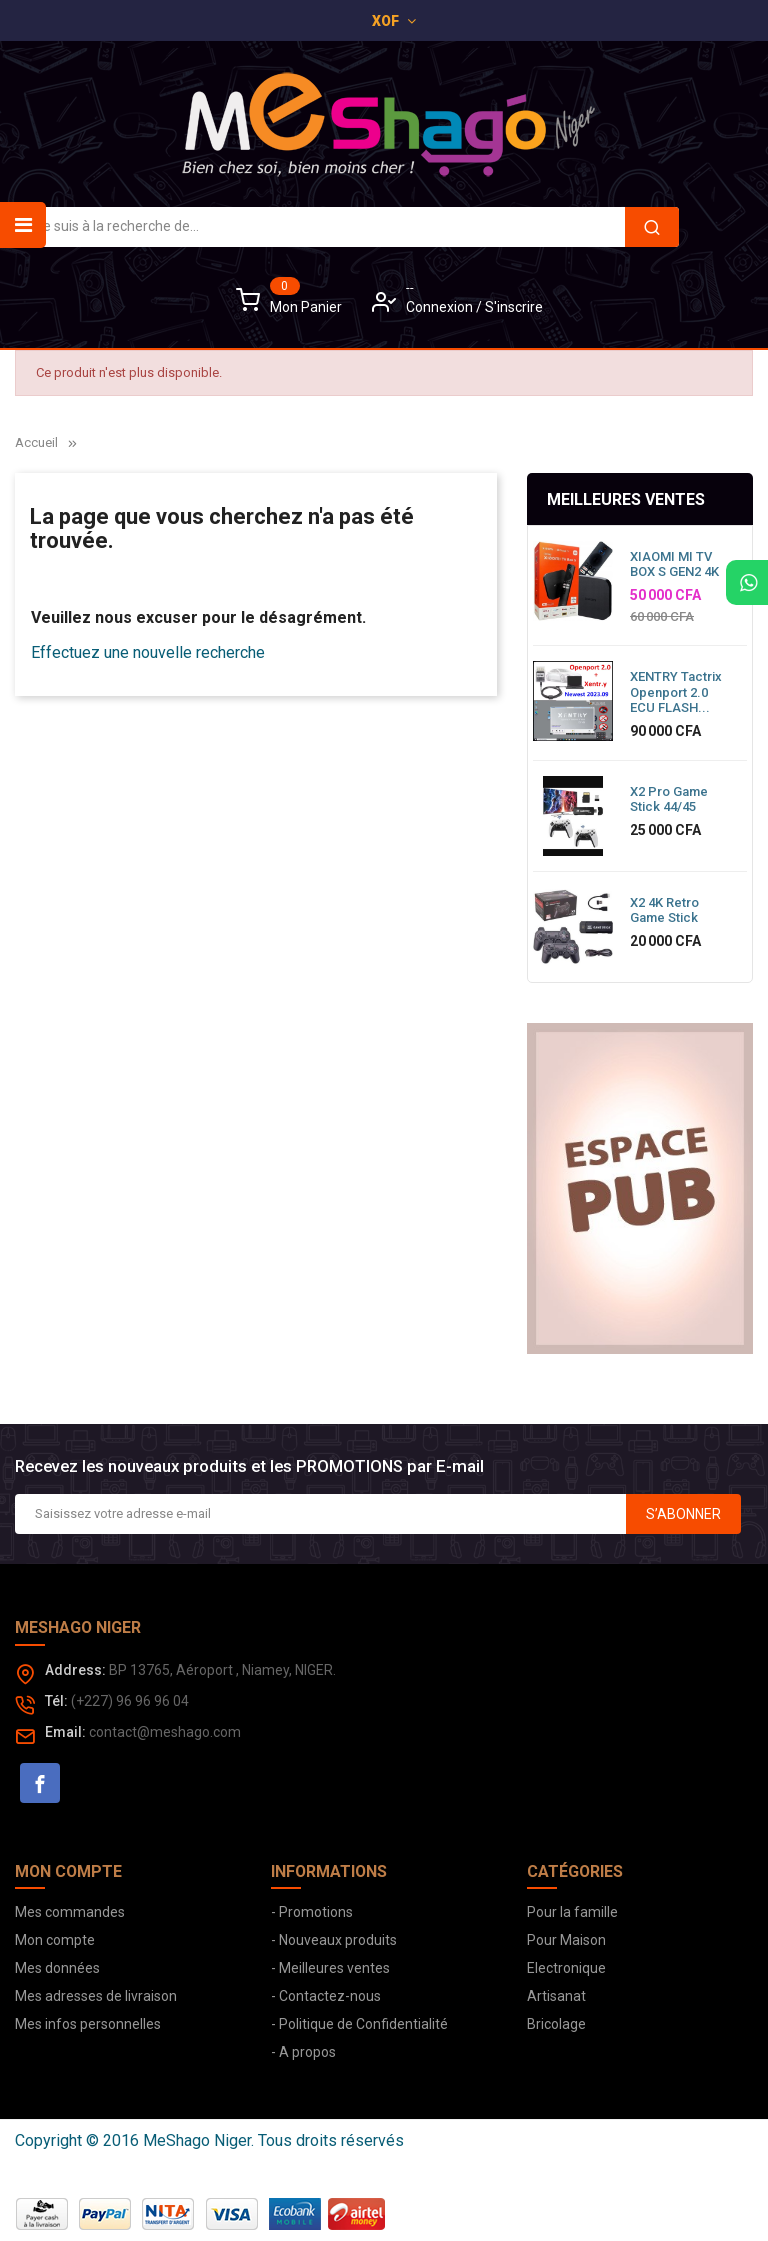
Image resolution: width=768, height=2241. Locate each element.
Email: (65, 1732)
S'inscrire (514, 307)
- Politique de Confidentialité (359, 2024)
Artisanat (556, 1996)
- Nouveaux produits (334, 1940)
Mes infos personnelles (88, 2024)
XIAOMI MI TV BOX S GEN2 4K (674, 564)
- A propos (303, 2052)
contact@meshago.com (165, 1732)
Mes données (57, 1968)
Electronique (566, 1968)
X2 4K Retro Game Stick (664, 910)
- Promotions (312, 1912)
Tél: (56, 1701)
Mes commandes (70, 1912)
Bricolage (556, 2024)
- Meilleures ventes (330, 1968)
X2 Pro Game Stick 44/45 (669, 799)
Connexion (441, 307)
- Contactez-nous (326, 1996)
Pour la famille (572, 1912)
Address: (75, 1670)
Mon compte (55, 1940)
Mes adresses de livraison (96, 1996)
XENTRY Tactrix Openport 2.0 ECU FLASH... (676, 692)
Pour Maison (566, 1940)
